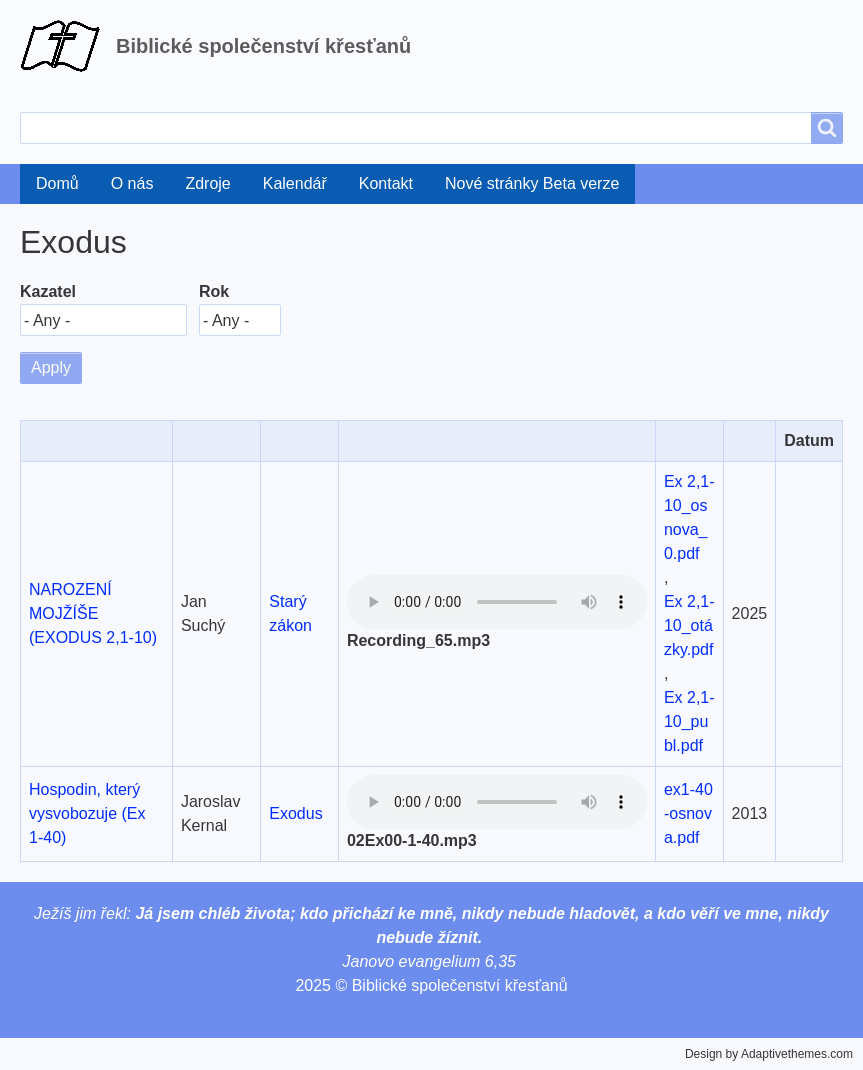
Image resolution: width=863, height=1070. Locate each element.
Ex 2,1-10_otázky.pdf (689, 625)
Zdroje (207, 183)
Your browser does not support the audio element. (497, 602)
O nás (132, 183)
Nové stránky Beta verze (532, 183)
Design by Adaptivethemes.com (769, 1054)
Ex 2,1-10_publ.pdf (689, 721)
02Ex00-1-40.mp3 (412, 840)
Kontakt (386, 183)
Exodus (295, 813)
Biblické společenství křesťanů (263, 46)
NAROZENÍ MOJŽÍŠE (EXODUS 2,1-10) (93, 613)
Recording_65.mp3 (418, 640)
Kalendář (295, 183)
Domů (57, 183)
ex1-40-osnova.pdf (688, 813)
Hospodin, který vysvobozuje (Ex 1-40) (87, 813)
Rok (214, 291)
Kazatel (48, 291)
